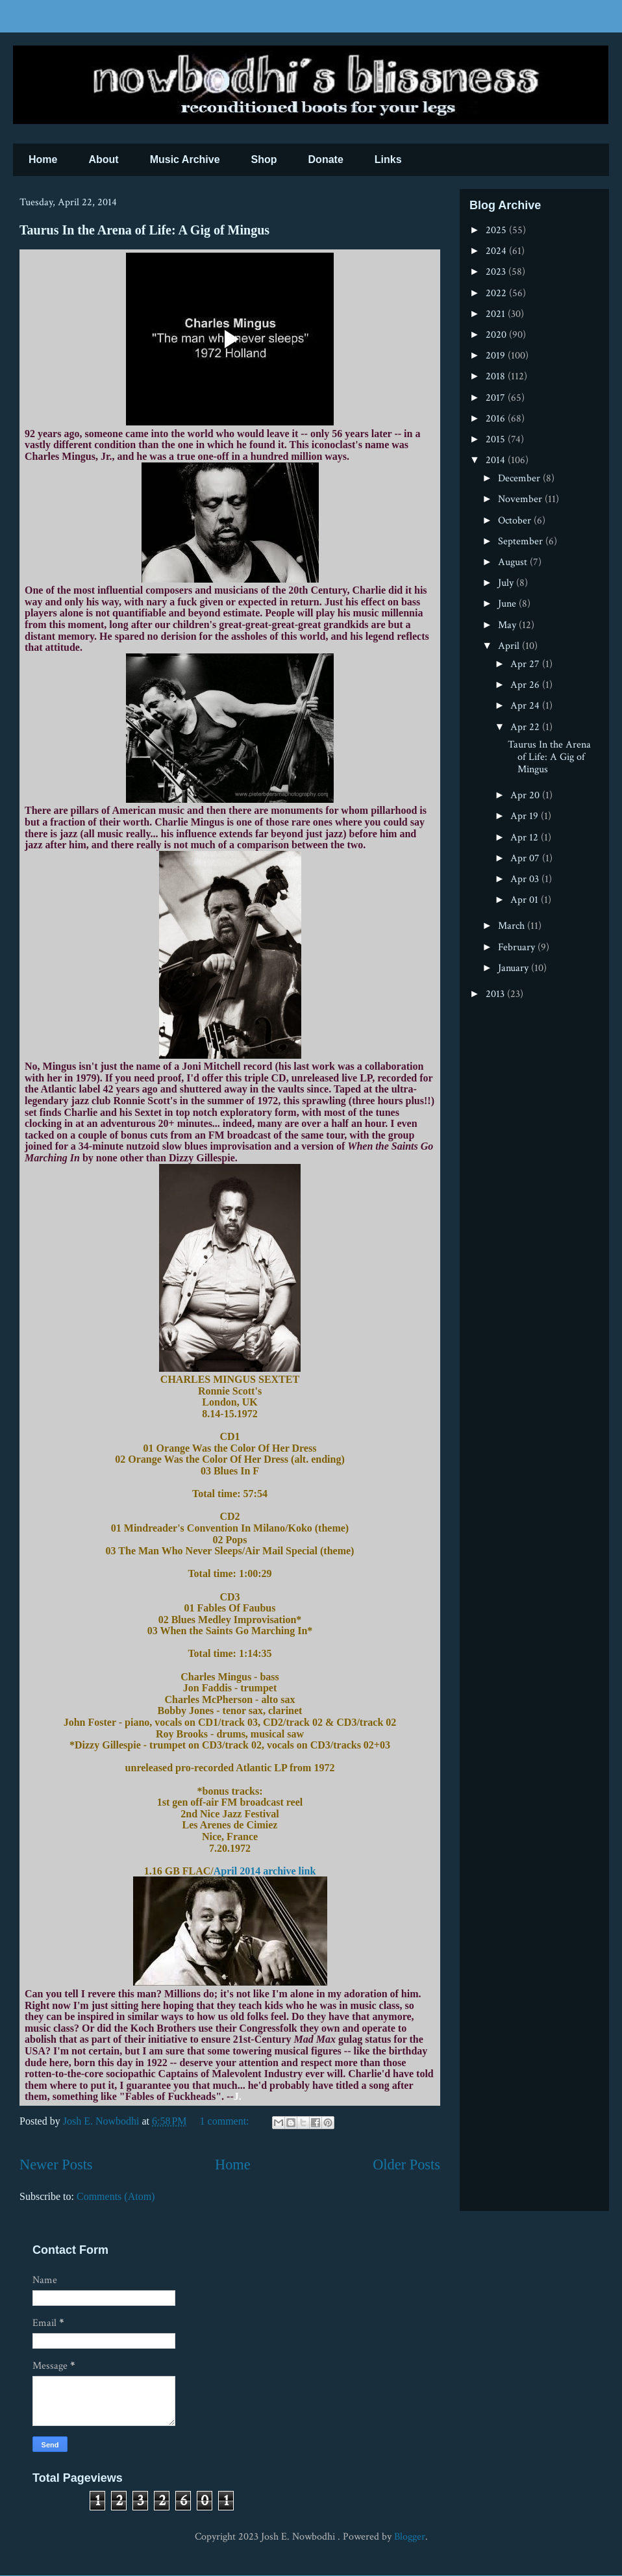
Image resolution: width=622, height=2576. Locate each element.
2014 (497, 460)
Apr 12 (525, 837)
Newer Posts (56, 2164)
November (521, 499)
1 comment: (226, 2121)
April (510, 646)
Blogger (409, 2537)
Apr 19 (525, 816)
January (514, 968)
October (516, 520)
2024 (497, 251)
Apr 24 (526, 706)
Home (43, 159)
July (507, 583)
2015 (497, 439)
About (103, 159)
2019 (497, 355)
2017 (497, 398)
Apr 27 (526, 664)
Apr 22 (526, 727)
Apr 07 (526, 858)
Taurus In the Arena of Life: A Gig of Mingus (144, 230)
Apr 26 (526, 685)
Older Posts (406, 2164)
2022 (497, 293)
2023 (497, 272)
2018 (497, 376)
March (512, 926)
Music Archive (185, 159)
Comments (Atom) (116, 2196)
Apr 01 (525, 900)
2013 (496, 994)
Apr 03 (525, 879)
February (518, 947)
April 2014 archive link (265, 1870)
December (520, 478)
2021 (497, 314)
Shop (264, 159)
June (508, 604)
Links (388, 159)
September (521, 541)
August (514, 562)
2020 (497, 335)
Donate (325, 159)
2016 (497, 418)
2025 (497, 230)
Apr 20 (526, 795)
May (508, 625)
